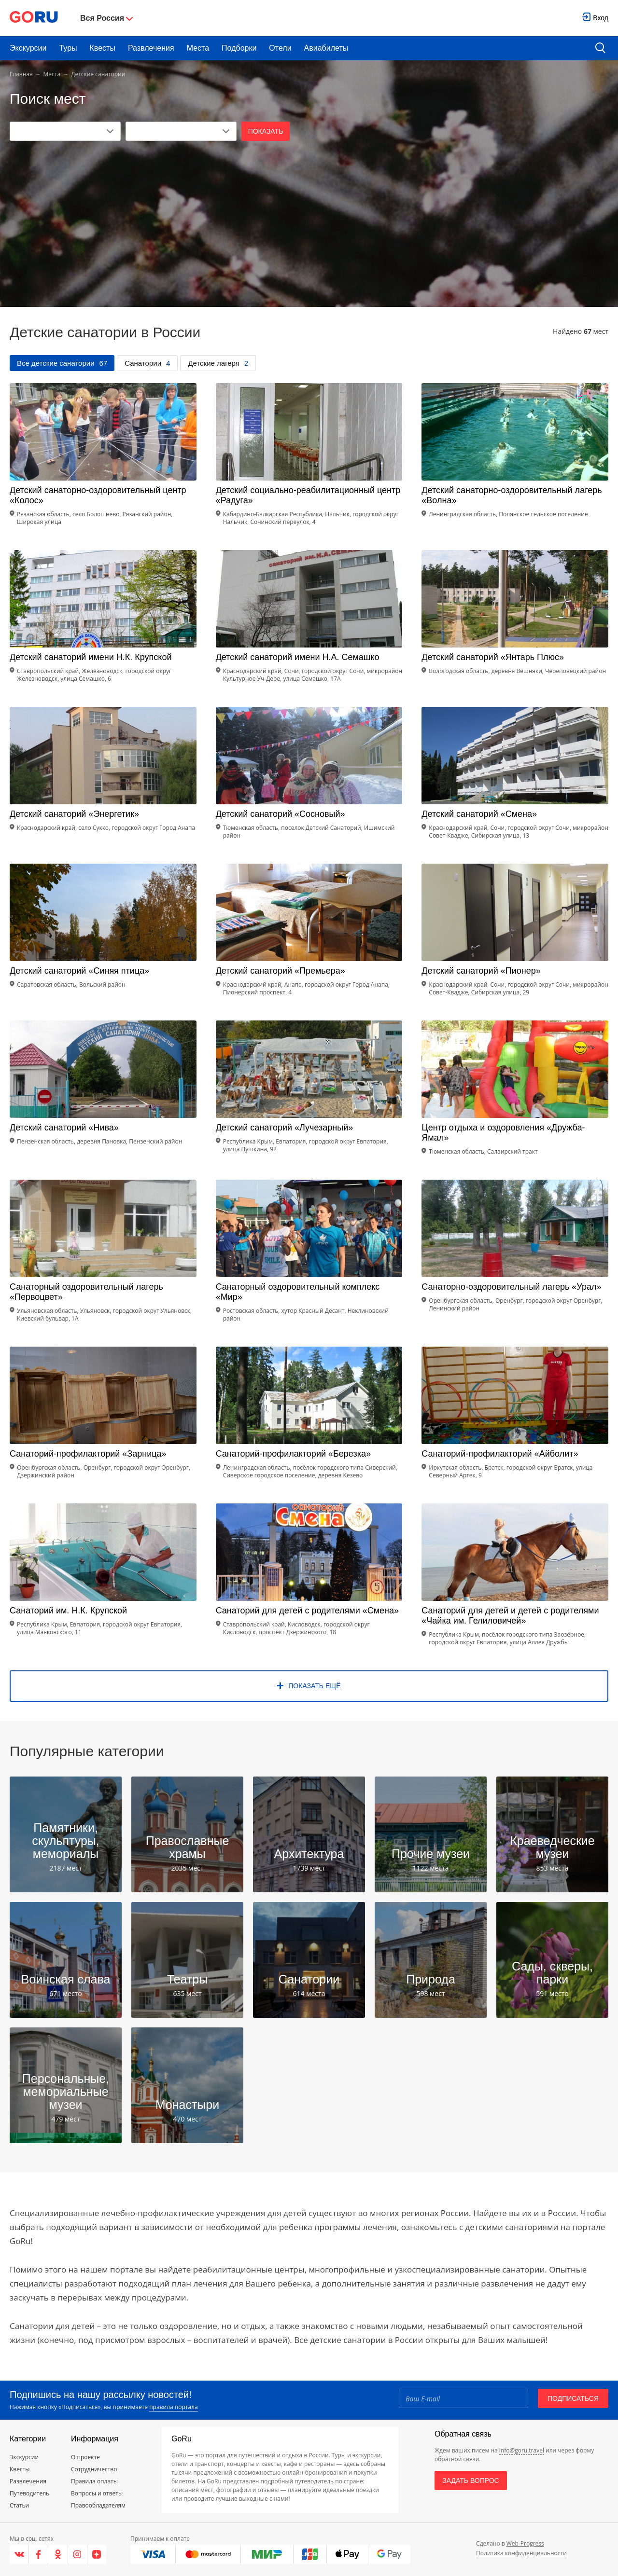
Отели (280, 48)
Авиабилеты (326, 48)
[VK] (19, 2554)
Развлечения (151, 48)
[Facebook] (38, 2554)
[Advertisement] (309, 213)
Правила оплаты (94, 2481)
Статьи (19, 2505)
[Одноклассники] (58, 2554)
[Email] (463, 2398)
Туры (68, 48)
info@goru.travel (521, 2450)
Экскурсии (28, 48)
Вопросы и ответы (97, 2493)
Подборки (239, 48)
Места (198, 48)
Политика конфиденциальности (521, 2553)
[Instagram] (77, 2554)
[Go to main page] (34, 18)
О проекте (85, 2457)
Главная (21, 74)
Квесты (102, 48)
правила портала (173, 2407)
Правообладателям (98, 2505)
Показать (265, 131)
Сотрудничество (94, 2469)
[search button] (600, 48)
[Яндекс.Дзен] (96, 2554)
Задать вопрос (470, 2480)
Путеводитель (29, 2493)
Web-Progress (525, 2543)
